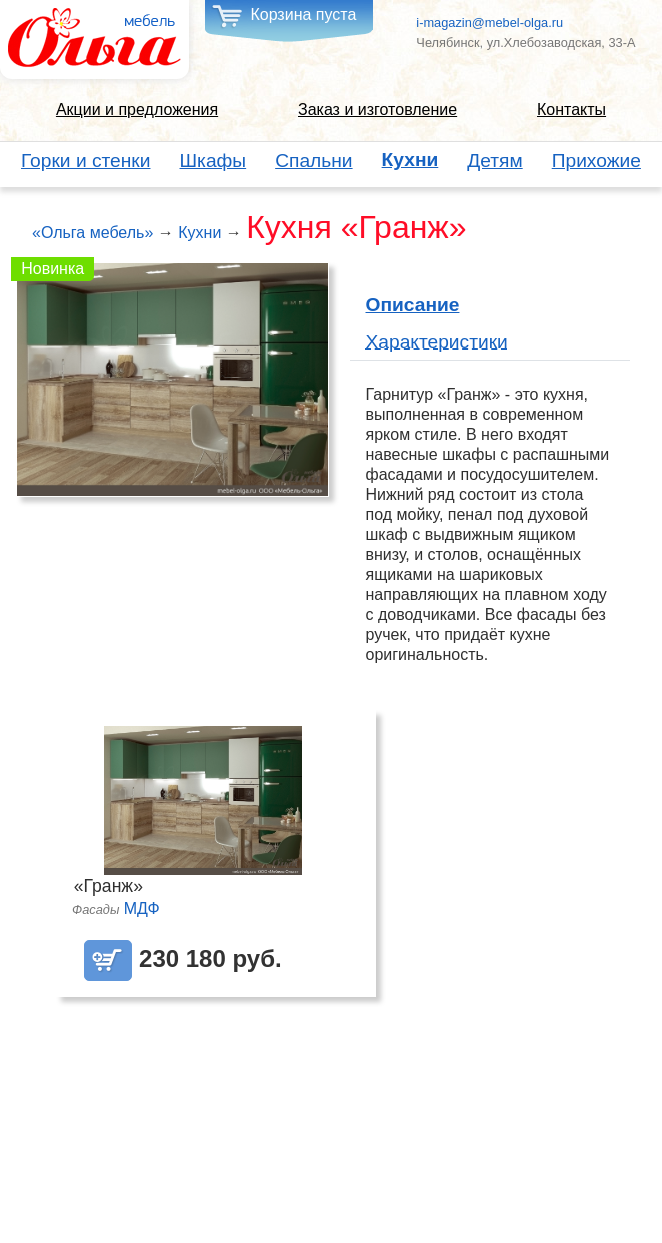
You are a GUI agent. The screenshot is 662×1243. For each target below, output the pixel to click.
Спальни (313, 160)
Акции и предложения (137, 109)
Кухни (410, 160)
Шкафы (213, 160)
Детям (494, 160)
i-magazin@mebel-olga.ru (489, 22)
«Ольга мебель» (92, 232)
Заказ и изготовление (377, 109)
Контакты (571, 109)
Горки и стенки (86, 160)
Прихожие (596, 160)
